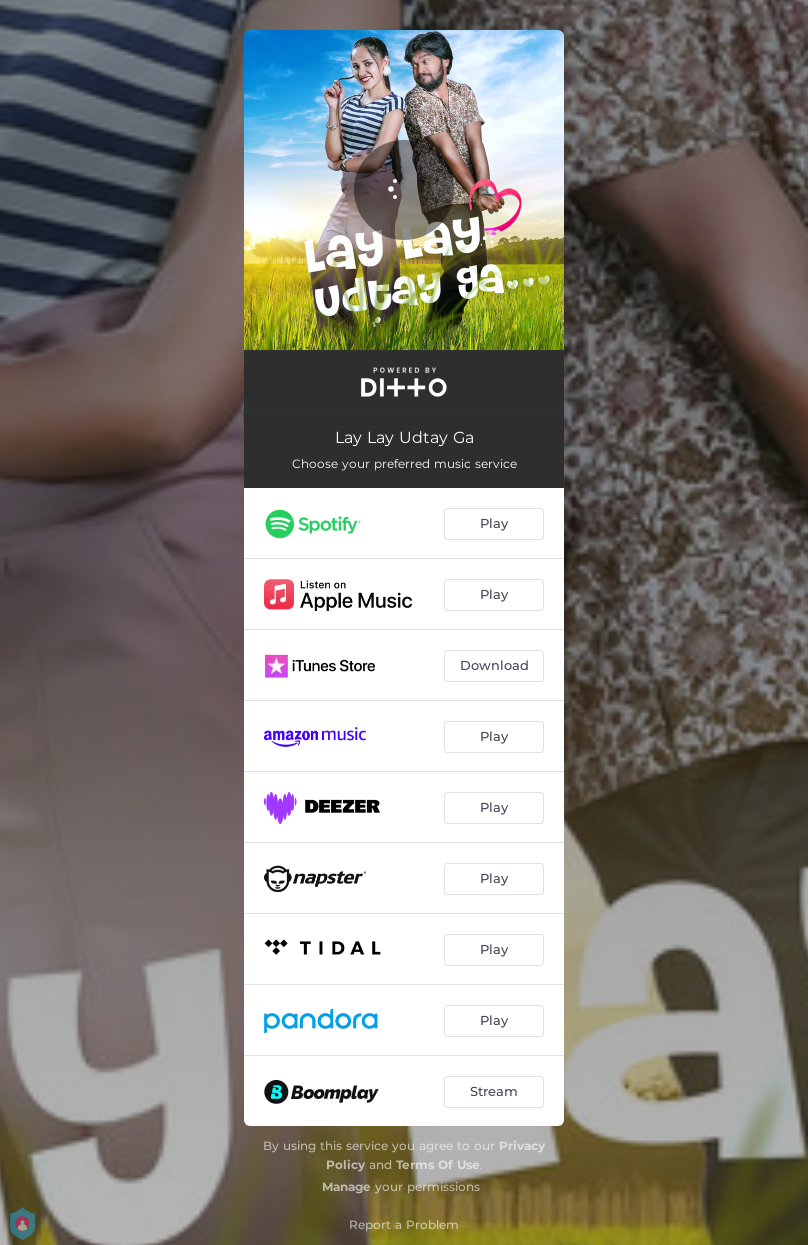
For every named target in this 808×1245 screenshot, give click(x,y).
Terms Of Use (438, 1164)
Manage (346, 1186)
